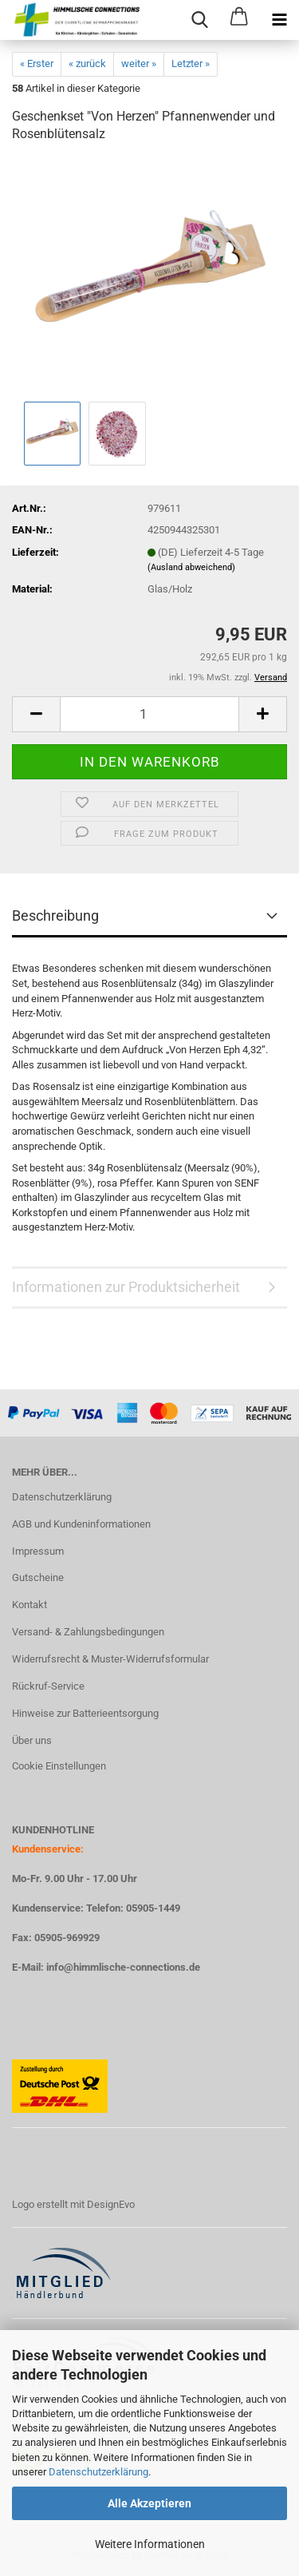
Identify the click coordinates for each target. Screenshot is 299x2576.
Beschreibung (55, 915)
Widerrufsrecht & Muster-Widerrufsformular (110, 1659)
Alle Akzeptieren (149, 2503)
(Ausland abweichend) (191, 567)
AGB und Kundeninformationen (81, 1524)
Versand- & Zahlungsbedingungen (88, 1632)
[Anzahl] (149, 714)
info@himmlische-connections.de (123, 1967)
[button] (36, 714)
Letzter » (190, 63)
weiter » (138, 63)
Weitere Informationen (150, 2544)
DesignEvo (111, 2204)
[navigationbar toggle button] (279, 20)
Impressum (38, 1551)
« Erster (36, 63)
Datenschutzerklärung (98, 2472)
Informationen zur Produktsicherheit (126, 1286)
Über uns (32, 1740)
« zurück (87, 63)
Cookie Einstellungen (59, 1766)
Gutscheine (38, 1577)
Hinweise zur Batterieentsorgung (85, 1713)
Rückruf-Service (48, 1686)
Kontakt (29, 1605)
